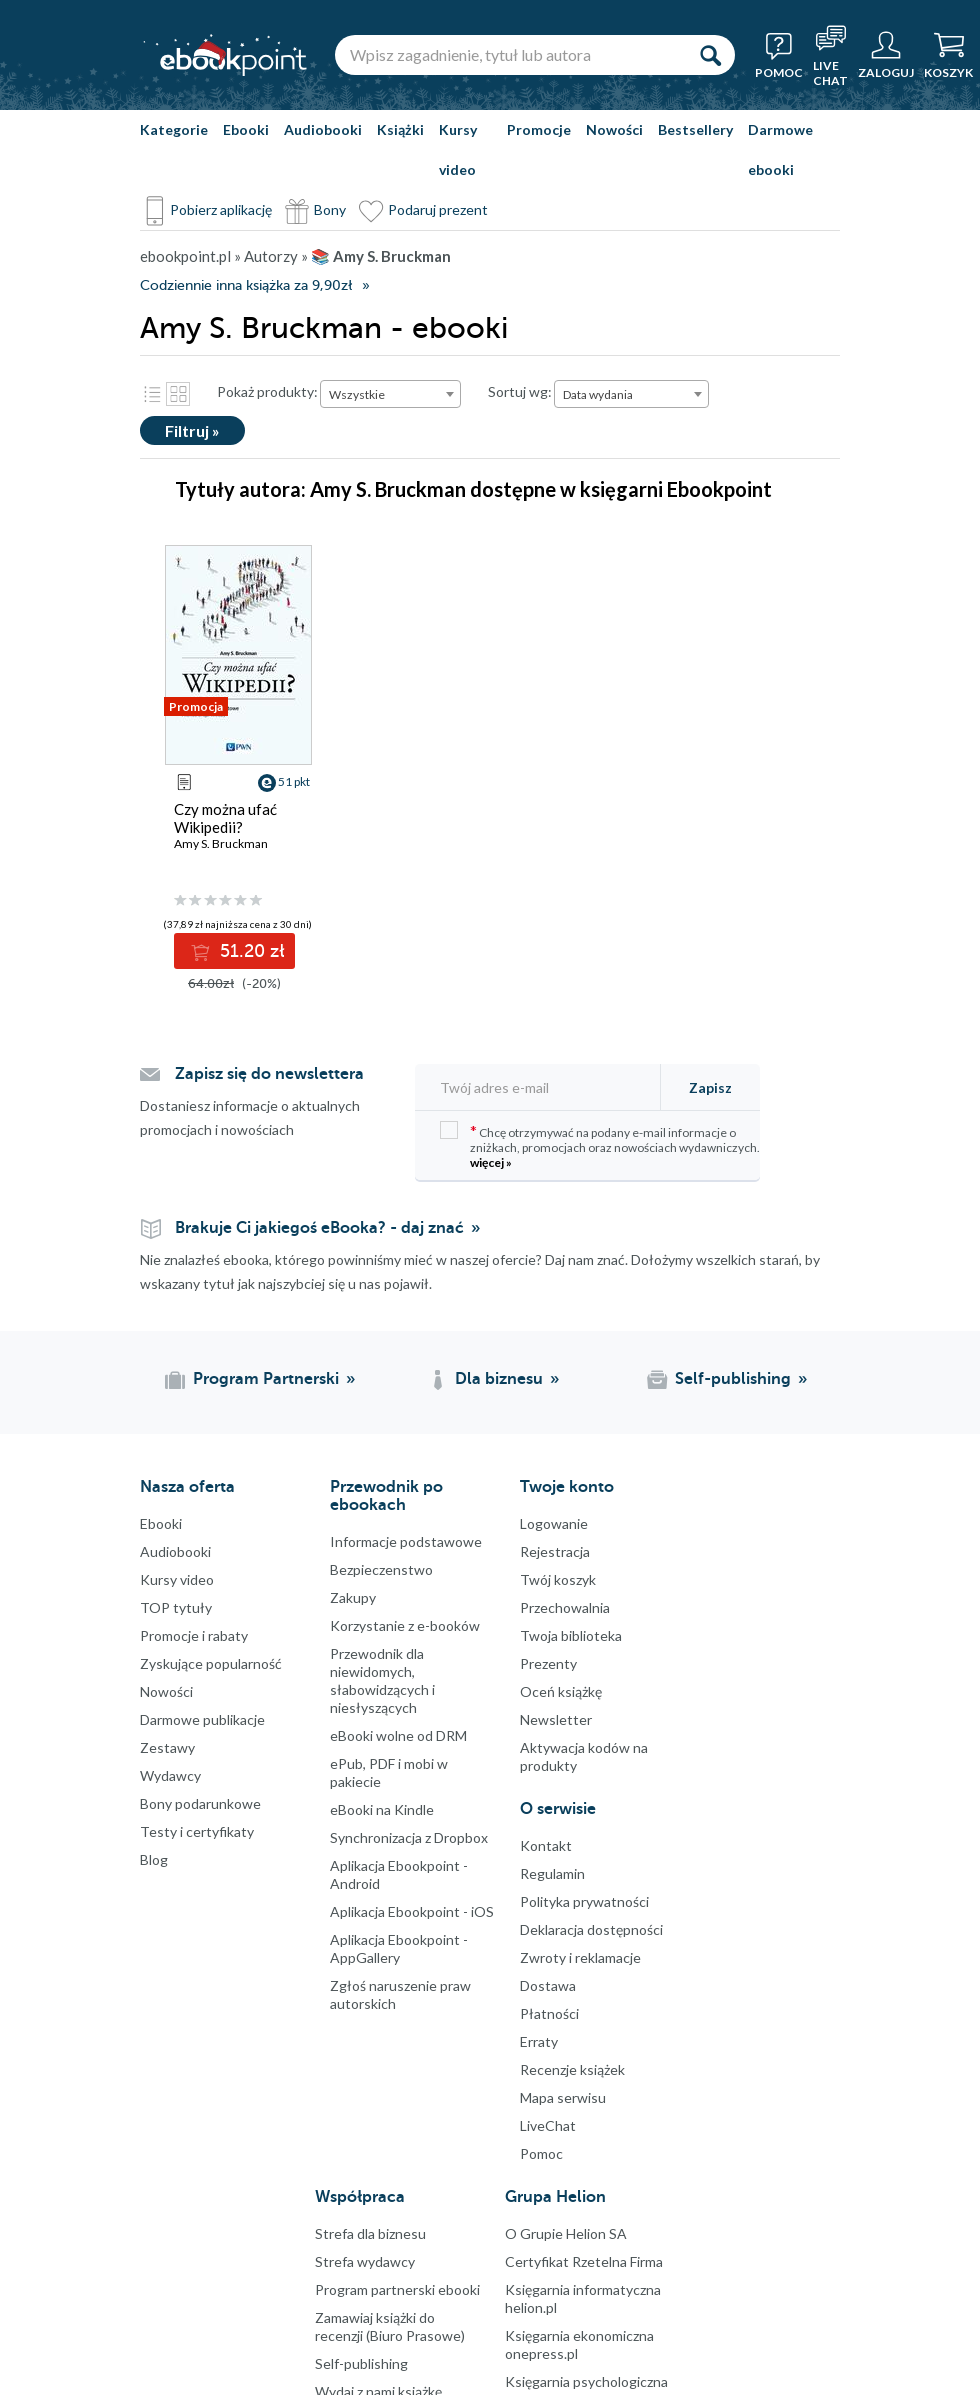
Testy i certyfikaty (197, 1831)
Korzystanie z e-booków (405, 1625)
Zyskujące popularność (211, 1663)
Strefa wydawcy (365, 2261)
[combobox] (390, 394)
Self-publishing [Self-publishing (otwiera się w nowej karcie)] (733, 1379)
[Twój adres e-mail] (544, 1087)
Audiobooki (323, 129)
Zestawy (167, 1747)
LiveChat (548, 2125)
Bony (330, 209)
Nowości (614, 129)
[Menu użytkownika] (886, 55)
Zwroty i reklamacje (580, 1957)
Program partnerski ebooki (397, 2289)
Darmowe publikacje (202, 1719)
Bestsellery (695, 129)
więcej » (491, 1162)
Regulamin (552, 1873)
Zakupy (353, 1597)
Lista (152, 394)
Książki (400, 129)
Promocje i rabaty (194, 1635)
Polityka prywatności (584, 1901)
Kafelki (178, 394)
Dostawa (548, 1985)
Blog (154, 1859)
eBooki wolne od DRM (398, 1735)
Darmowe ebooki (780, 149)
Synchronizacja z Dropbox (409, 1837)
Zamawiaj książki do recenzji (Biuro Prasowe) (390, 2326)
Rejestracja (555, 1551)
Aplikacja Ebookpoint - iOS (412, 1911)
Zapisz (710, 1087)
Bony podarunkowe (200, 1803)
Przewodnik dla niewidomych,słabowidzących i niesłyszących (382, 1680)
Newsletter (556, 1719)
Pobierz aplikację (221, 209)
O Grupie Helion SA (566, 2233)
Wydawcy (170, 1775)
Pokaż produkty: (267, 391)
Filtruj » (192, 430)
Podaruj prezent (438, 209)
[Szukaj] (710, 55)
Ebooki (246, 129)
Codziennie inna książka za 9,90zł (246, 285)
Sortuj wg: (520, 391)
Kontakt (546, 1845)
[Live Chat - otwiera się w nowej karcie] (830, 55)
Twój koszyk (558, 1579)
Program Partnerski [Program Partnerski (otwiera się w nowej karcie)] (266, 1379)
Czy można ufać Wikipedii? (225, 818)
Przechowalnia (565, 1607)
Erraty (539, 2041)
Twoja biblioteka (571, 1635)
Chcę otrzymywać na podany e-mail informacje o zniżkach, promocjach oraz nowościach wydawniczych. (600, 1145)
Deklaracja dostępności (591, 1929)
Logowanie (554, 1523)
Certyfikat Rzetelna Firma (584, 2261)
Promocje (539, 129)
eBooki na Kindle (382, 1809)
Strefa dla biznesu (370, 2233)
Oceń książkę (561, 1691)
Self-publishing (361, 2363)
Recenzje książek (572, 2069)
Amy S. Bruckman (221, 843)
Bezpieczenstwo (381, 1569)
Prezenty (548, 1663)
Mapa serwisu (563, 2097)
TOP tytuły (176, 1607)
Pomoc (541, 2153)
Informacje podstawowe (406, 1541)
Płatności (549, 2013)
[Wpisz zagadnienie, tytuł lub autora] (510, 55)
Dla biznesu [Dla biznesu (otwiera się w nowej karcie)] (499, 1379)
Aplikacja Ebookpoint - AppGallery (399, 1948)
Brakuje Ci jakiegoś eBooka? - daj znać (319, 1228)
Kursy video (458, 149)
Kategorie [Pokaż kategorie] (174, 129)
